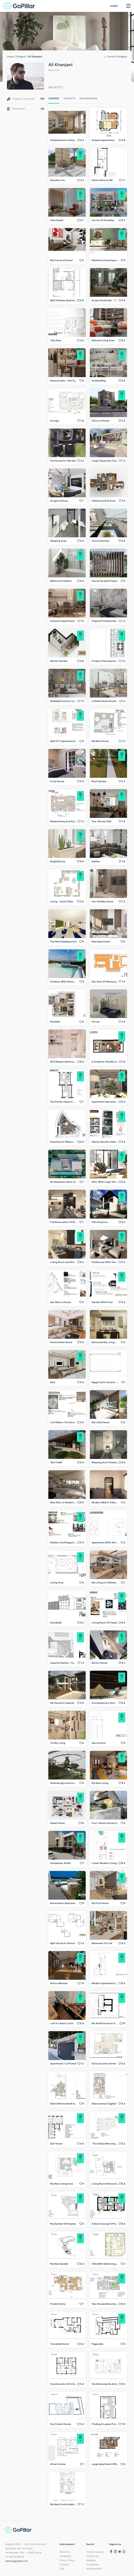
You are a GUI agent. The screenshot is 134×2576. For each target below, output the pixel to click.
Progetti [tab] (69, 98)
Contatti (64, 2564)
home (10, 56)
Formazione (92, 2564)
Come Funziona (94, 2551)
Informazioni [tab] (88, 98)
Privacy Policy (67, 2560)
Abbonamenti (94, 2568)
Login (113, 6)
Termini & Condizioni (65, 2554)
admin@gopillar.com (16, 2561)
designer (21, 56)
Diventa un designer (92, 2558)
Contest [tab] (53, 98)
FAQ (61, 2568)
